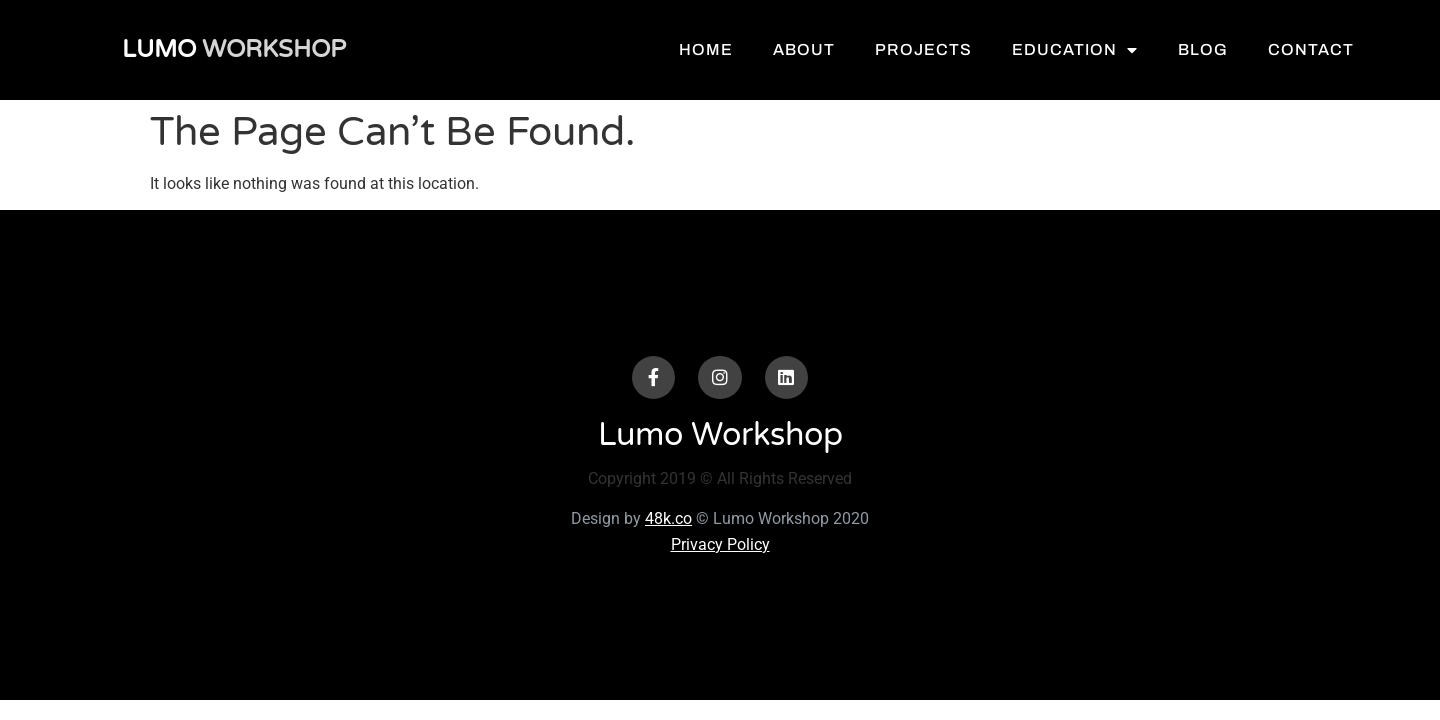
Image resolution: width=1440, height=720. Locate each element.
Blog (1233, 49)
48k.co (668, 518)
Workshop (224, 49)
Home (736, 49)
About (834, 49)
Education (1105, 50)
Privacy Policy (720, 544)
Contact (1341, 49)
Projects (953, 49)
